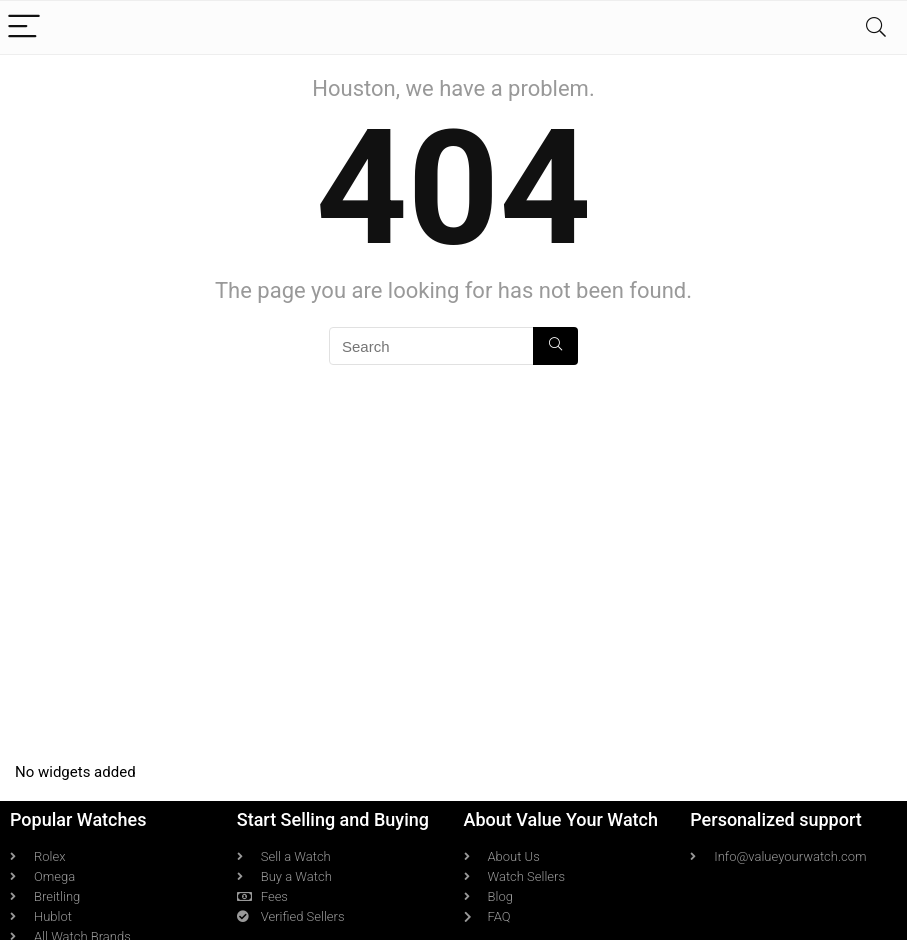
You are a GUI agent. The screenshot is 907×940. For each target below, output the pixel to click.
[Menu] (24, 27)
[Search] (876, 27)
